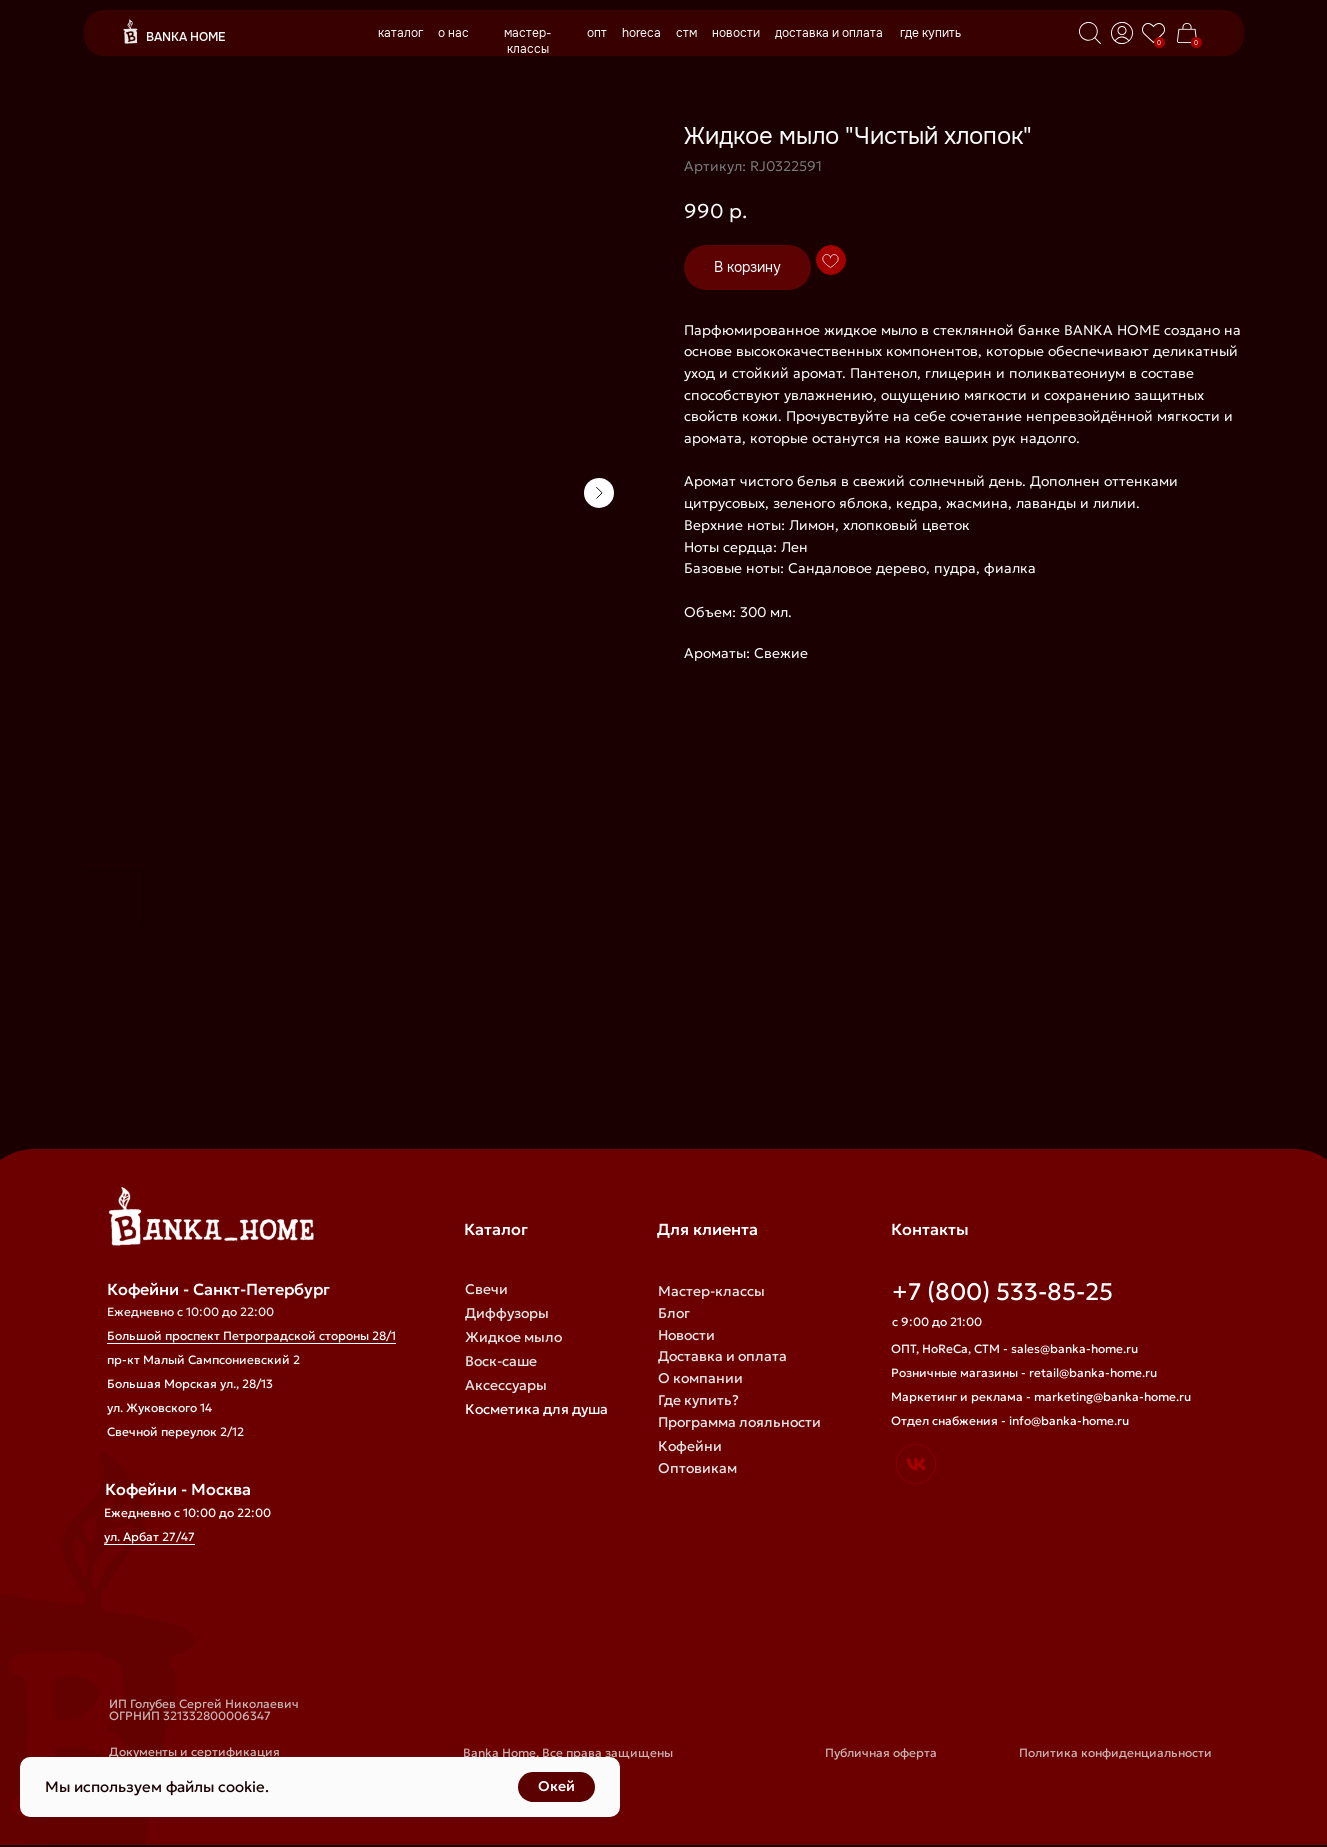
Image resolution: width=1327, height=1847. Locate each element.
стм (686, 33)
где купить (930, 33)
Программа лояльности (739, 1422)
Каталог (496, 1229)
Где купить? (698, 1400)
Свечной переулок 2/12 (175, 1431)
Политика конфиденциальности (1115, 1752)
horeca (641, 33)
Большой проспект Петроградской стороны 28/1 (251, 1335)
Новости (686, 1335)
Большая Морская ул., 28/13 (190, 1383)
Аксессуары (506, 1385)
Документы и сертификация (194, 1751)
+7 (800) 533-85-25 (1002, 1292)
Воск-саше (501, 1361)
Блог (674, 1313)
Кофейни (690, 1446)
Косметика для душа (536, 1409)
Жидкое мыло (513, 1337)
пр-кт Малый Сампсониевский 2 (203, 1359)
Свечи (486, 1289)
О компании (700, 1378)
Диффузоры (507, 1313)
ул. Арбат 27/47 (149, 1536)
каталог (400, 33)
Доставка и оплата (722, 1356)
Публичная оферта (881, 1752)
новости (736, 33)
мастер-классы (528, 41)
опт (597, 33)
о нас (453, 33)
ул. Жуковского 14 (159, 1407)
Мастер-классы (711, 1291)
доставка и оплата (829, 33)
